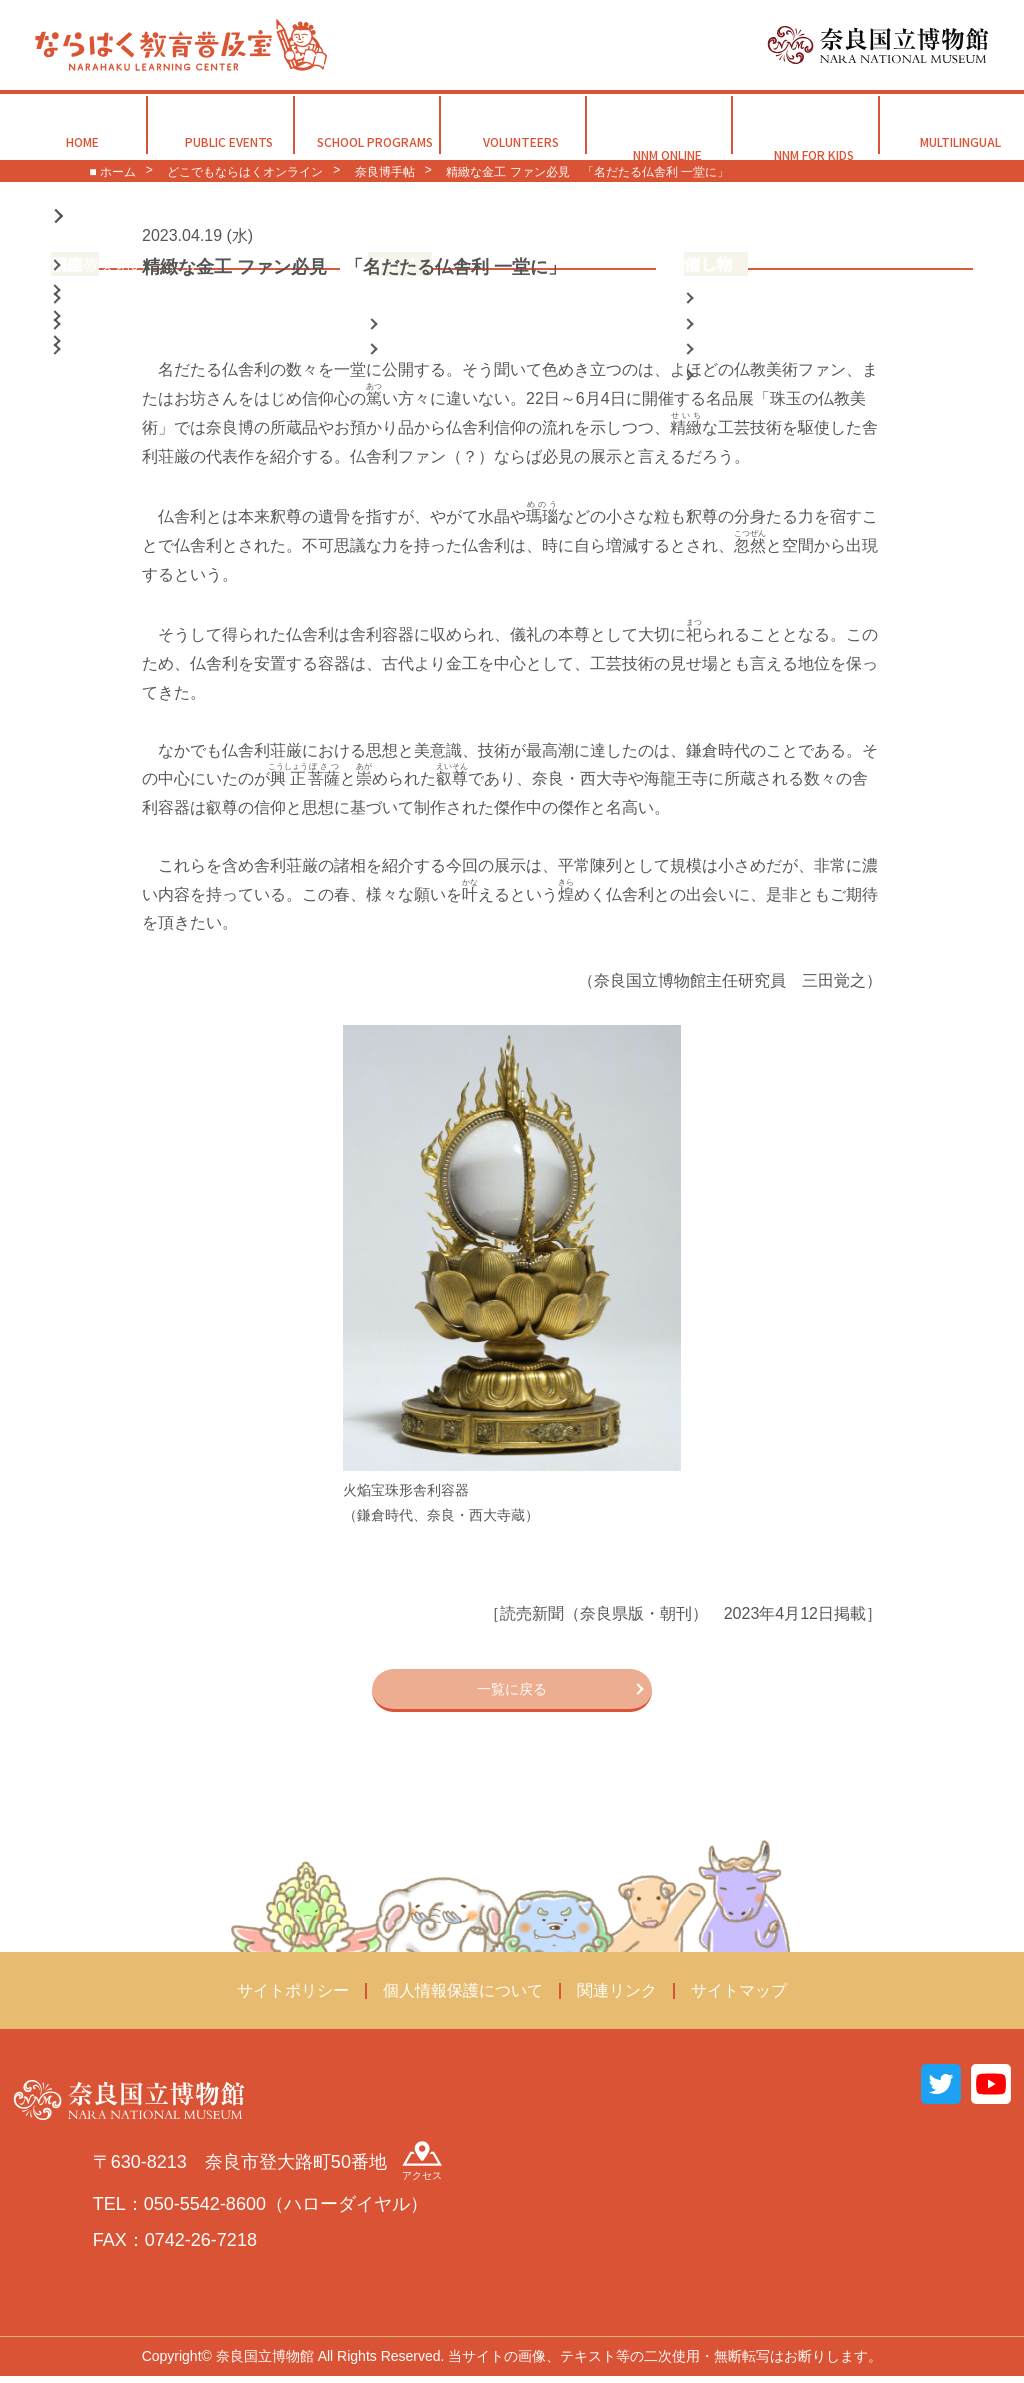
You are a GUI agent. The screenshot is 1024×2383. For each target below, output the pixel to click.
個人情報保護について (463, 1997)
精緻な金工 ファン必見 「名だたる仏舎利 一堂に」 (587, 172)
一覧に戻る (512, 1691)
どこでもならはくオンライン (245, 172)
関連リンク (617, 1997)
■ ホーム (112, 172)
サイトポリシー (293, 1997)
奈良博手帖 (385, 172)
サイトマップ (739, 1997)
